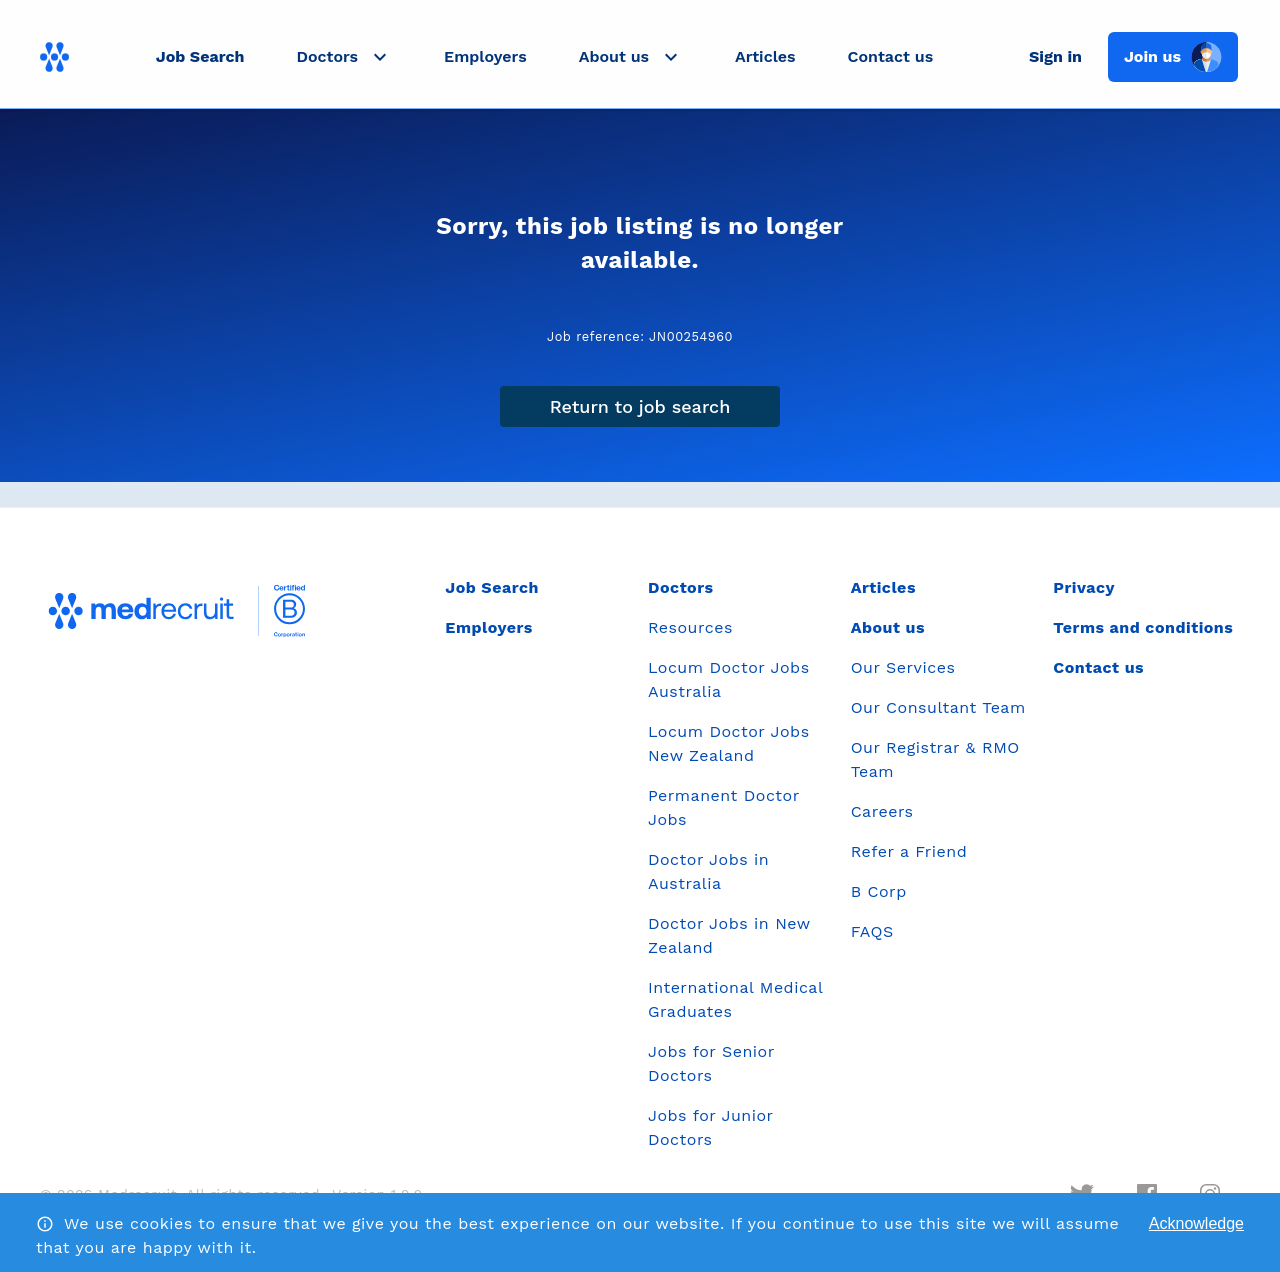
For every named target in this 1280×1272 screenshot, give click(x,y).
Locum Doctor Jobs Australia (729, 679)
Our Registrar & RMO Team (935, 759)
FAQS (872, 931)
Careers (882, 811)
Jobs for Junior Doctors (710, 1127)
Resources (690, 627)
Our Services (903, 667)
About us (888, 627)
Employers (485, 56)
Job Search (200, 56)
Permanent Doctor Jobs (723, 807)
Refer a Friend (909, 851)
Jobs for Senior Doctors (711, 1063)
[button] (344, 57)
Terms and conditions (1143, 627)
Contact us (891, 56)
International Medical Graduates (735, 999)
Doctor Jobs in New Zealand (729, 935)
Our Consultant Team (938, 707)
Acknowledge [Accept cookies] (1196, 1223)
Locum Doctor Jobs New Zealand (729, 743)
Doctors (681, 587)
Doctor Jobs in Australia (708, 871)
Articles (765, 56)
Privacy (1084, 587)
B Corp (879, 891)
